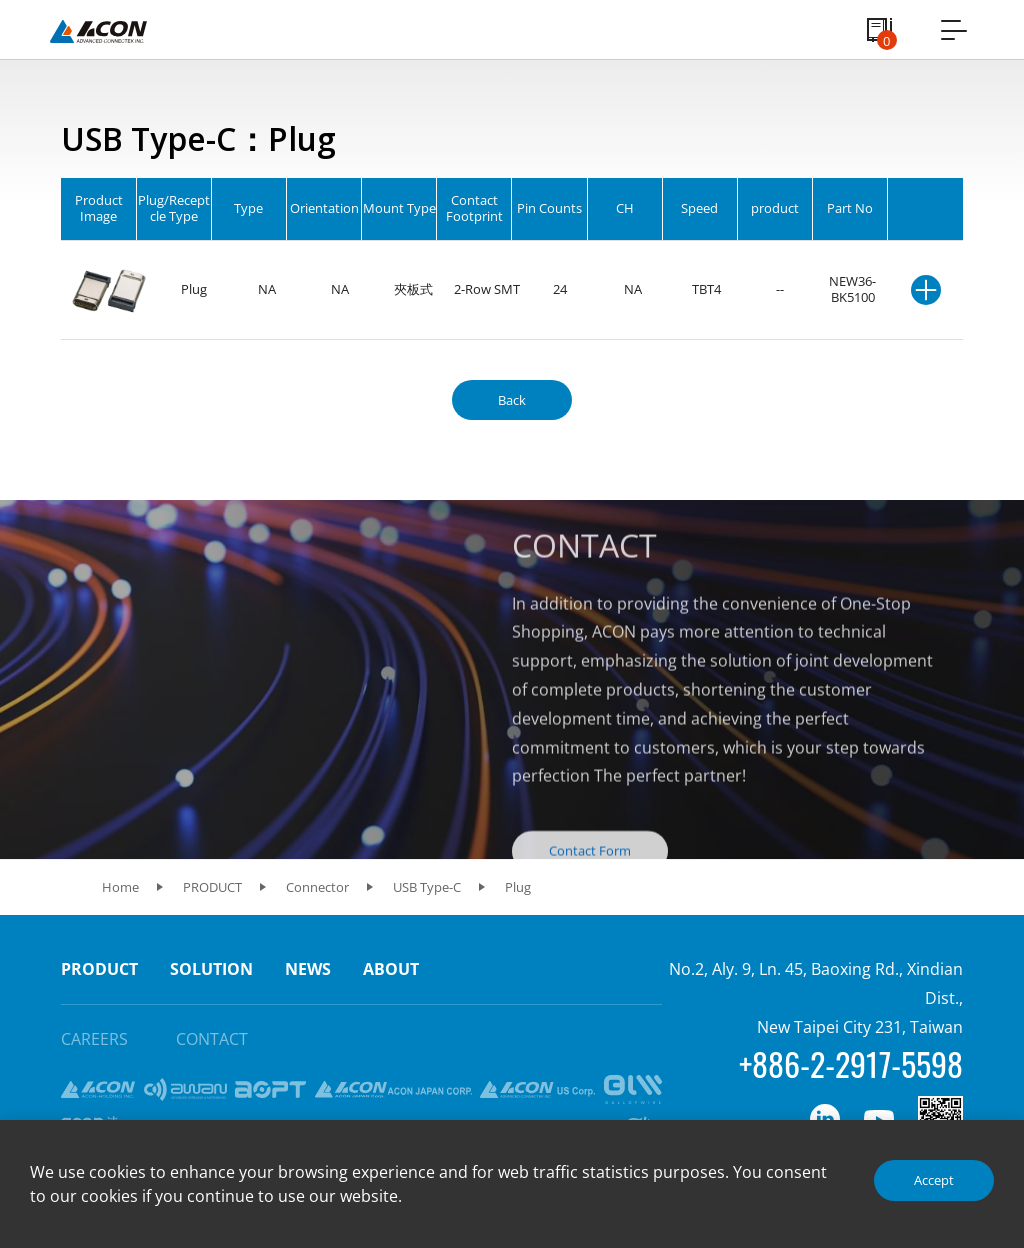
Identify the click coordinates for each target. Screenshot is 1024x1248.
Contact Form (590, 877)
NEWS (308, 969)
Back (512, 400)
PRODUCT (99, 969)
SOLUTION (211, 969)
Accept (934, 1180)
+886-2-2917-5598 (851, 1063)
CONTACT (212, 1039)
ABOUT (391, 969)
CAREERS (94, 1039)
